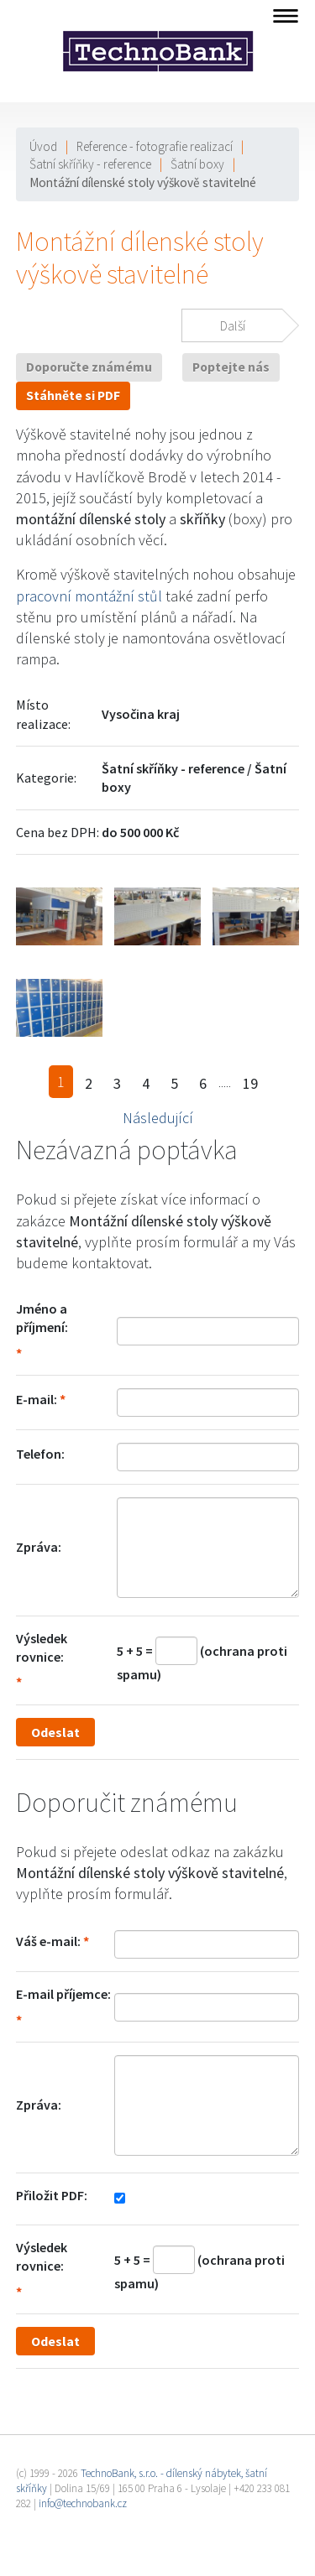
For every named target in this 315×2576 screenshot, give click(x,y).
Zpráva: (38, 1546)
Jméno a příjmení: (42, 1317)
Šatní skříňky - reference (90, 164)
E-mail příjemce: (63, 1993)
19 (250, 1083)
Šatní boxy (197, 164)
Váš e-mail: (48, 1941)
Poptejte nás (231, 367)
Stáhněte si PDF (73, 395)
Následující (158, 1117)
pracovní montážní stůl (89, 596)
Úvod (43, 146)
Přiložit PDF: (51, 2195)
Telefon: (40, 1453)
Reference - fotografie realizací (154, 146)
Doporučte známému (89, 367)
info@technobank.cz (83, 2503)
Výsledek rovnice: (41, 1647)
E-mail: (36, 1399)
